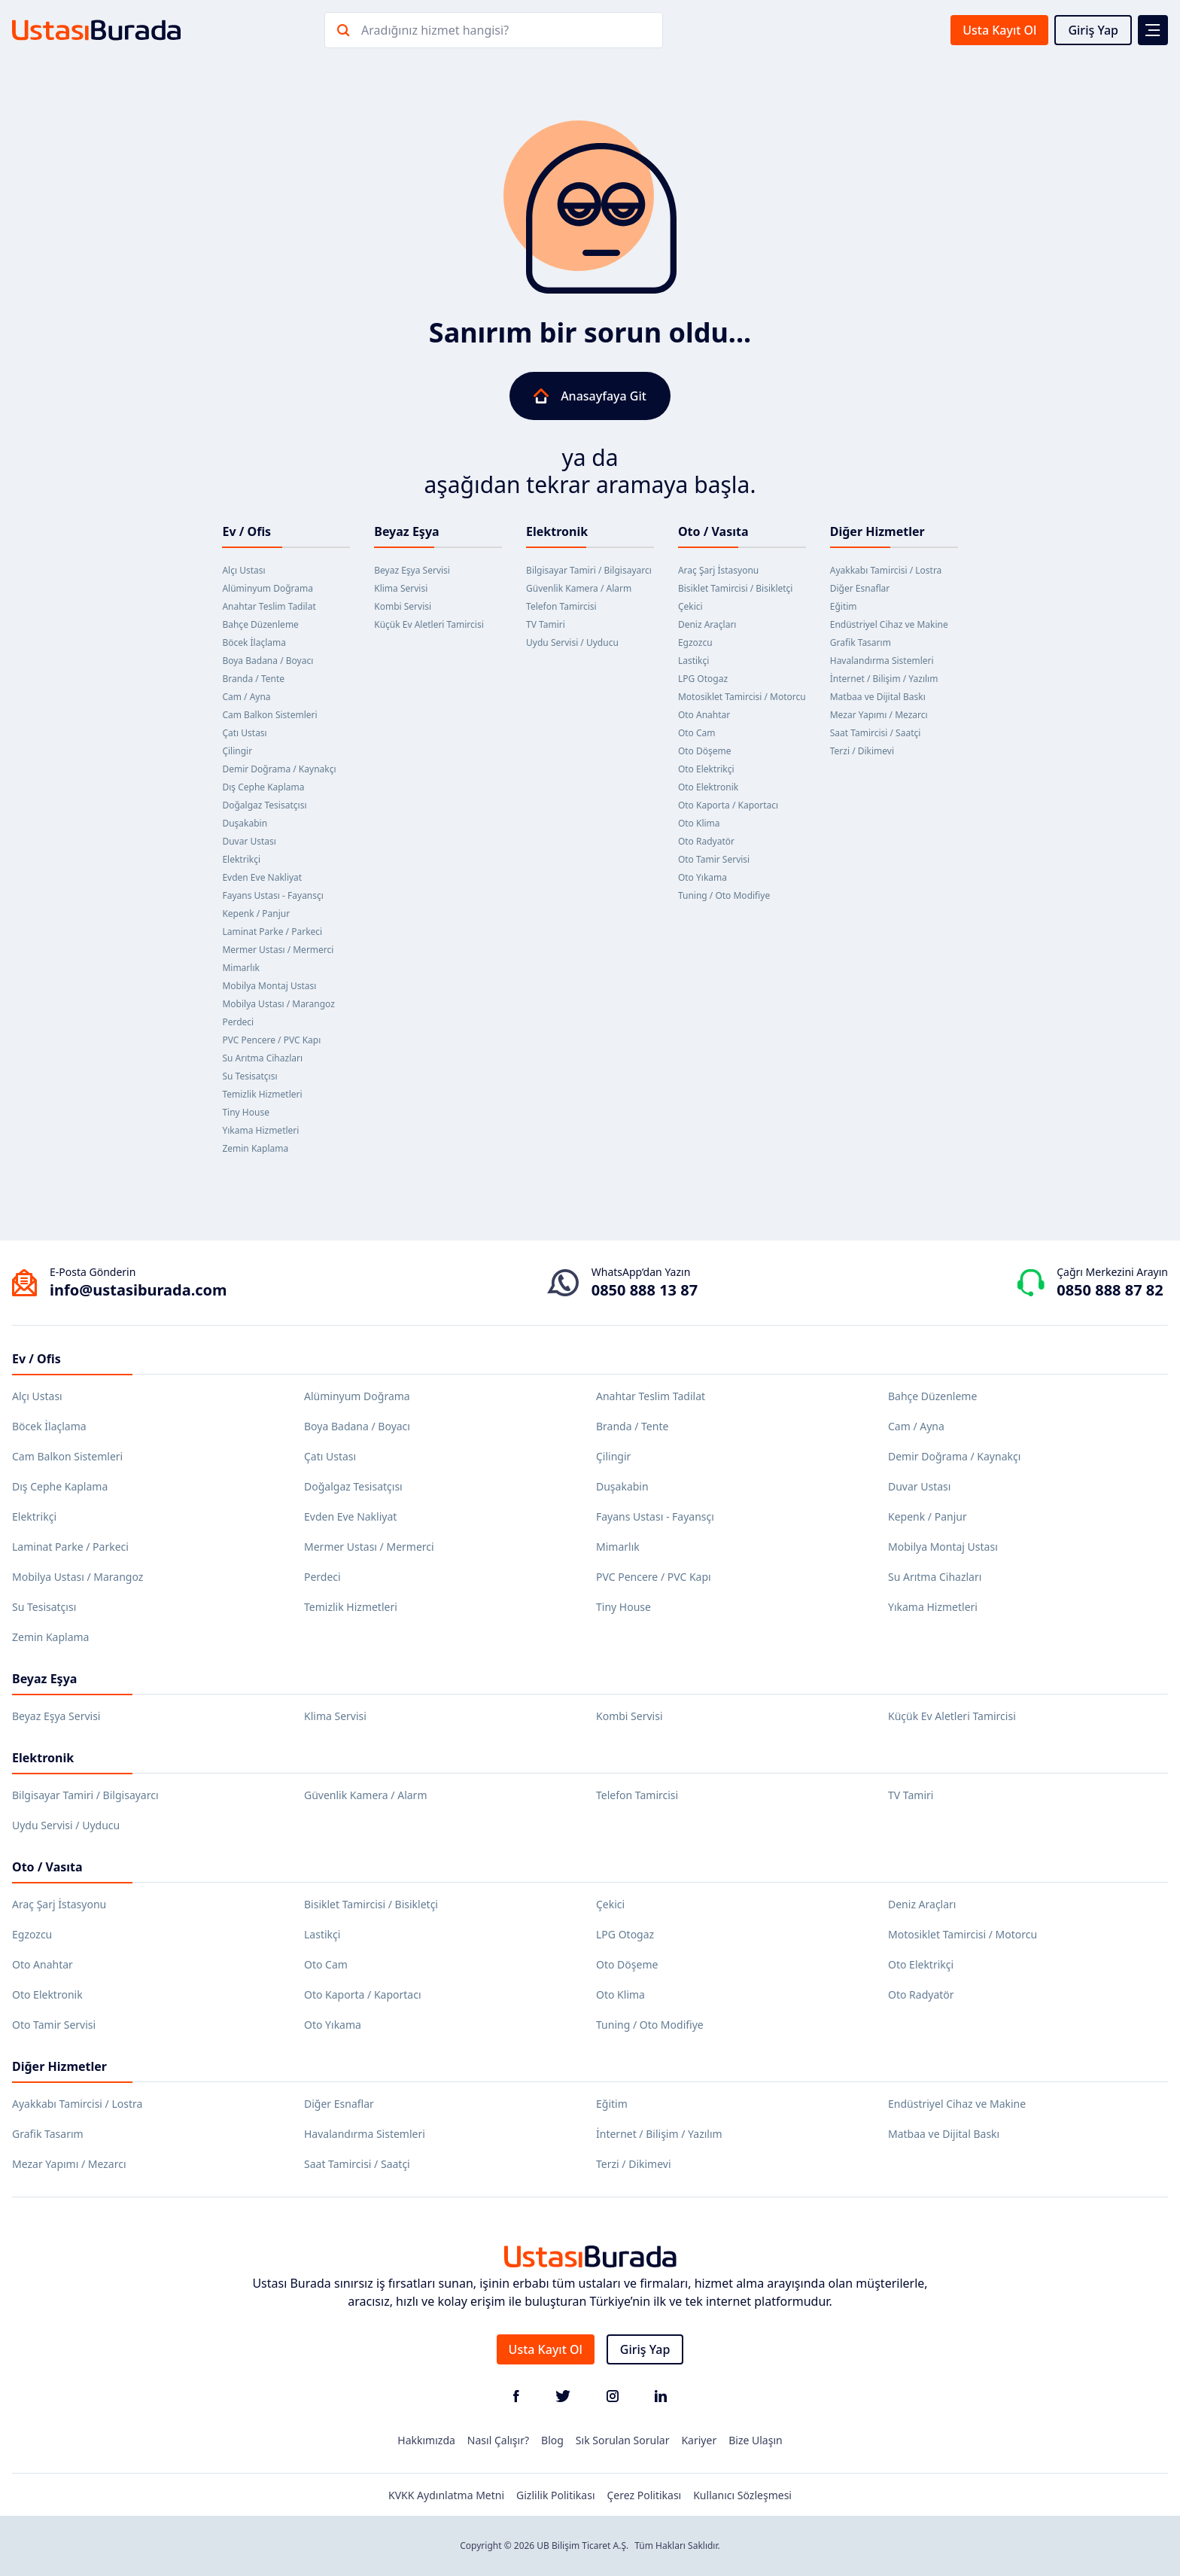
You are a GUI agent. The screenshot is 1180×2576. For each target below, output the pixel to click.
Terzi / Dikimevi (862, 750)
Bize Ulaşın (755, 2440)
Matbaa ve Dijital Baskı (878, 696)
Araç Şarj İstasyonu (718, 570)
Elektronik (557, 531)
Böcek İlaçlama (254, 642)
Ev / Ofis (246, 531)
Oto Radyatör (706, 841)
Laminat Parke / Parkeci (272, 931)
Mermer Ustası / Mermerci (277, 949)
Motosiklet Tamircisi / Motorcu (742, 696)
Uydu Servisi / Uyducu (572, 642)
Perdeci (238, 1021)
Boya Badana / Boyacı (267, 660)
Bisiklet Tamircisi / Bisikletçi (735, 588)
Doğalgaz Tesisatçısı (264, 805)
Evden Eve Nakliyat (262, 877)
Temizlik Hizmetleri (262, 1094)
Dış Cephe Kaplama (263, 787)
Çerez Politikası (644, 2495)
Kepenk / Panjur (256, 913)
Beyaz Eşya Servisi (412, 570)
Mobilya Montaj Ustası (269, 985)
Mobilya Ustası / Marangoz (278, 1003)
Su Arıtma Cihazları (262, 1058)
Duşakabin (244, 823)
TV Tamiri (545, 624)
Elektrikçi (241, 859)
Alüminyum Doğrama (267, 588)
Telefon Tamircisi (561, 606)
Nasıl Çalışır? (498, 2440)
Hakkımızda (426, 2440)
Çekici (690, 606)
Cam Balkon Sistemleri (269, 714)
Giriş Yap (1093, 30)
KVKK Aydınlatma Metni (446, 2495)
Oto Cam (697, 732)
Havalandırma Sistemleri (882, 660)
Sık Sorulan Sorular (623, 2440)
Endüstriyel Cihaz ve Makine (889, 624)
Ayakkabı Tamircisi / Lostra (886, 570)
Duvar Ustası (249, 841)
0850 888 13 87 (645, 1290)
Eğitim (843, 606)
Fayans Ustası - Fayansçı (272, 895)
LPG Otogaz (703, 678)
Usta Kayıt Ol (999, 30)
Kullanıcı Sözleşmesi (742, 2495)
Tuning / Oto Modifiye (724, 895)
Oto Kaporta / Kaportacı (728, 805)
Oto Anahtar (704, 714)
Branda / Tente (253, 678)
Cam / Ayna (246, 696)
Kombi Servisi (402, 606)
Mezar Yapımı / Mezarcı (879, 714)
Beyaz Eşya (406, 531)
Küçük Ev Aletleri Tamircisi (429, 624)
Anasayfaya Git (590, 396)
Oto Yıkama (702, 877)
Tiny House (245, 1112)
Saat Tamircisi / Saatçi (875, 732)
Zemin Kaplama (255, 1148)
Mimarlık (241, 967)
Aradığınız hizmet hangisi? (435, 30)
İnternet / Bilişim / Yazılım (884, 678)
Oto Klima (699, 823)
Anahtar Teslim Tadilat (268, 606)
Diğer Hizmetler (877, 531)
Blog (552, 2440)
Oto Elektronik (708, 787)
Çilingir (237, 750)
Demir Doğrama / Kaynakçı (279, 769)
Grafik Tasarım (860, 642)
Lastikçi (693, 660)
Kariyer (698, 2440)
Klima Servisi (400, 588)
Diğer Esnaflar (860, 588)
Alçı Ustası (243, 570)
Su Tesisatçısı (249, 1076)
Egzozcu (695, 642)
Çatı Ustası (244, 732)
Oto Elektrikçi (706, 769)
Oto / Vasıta (713, 531)
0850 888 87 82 (1110, 1290)
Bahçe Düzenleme (260, 624)
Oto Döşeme (704, 750)
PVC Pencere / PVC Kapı (271, 1040)
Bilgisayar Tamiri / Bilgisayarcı (589, 570)
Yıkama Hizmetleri (260, 1130)
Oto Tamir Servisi (714, 859)
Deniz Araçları (707, 624)
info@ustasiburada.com (138, 1290)
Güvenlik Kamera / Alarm (578, 588)
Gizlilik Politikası (555, 2495)
